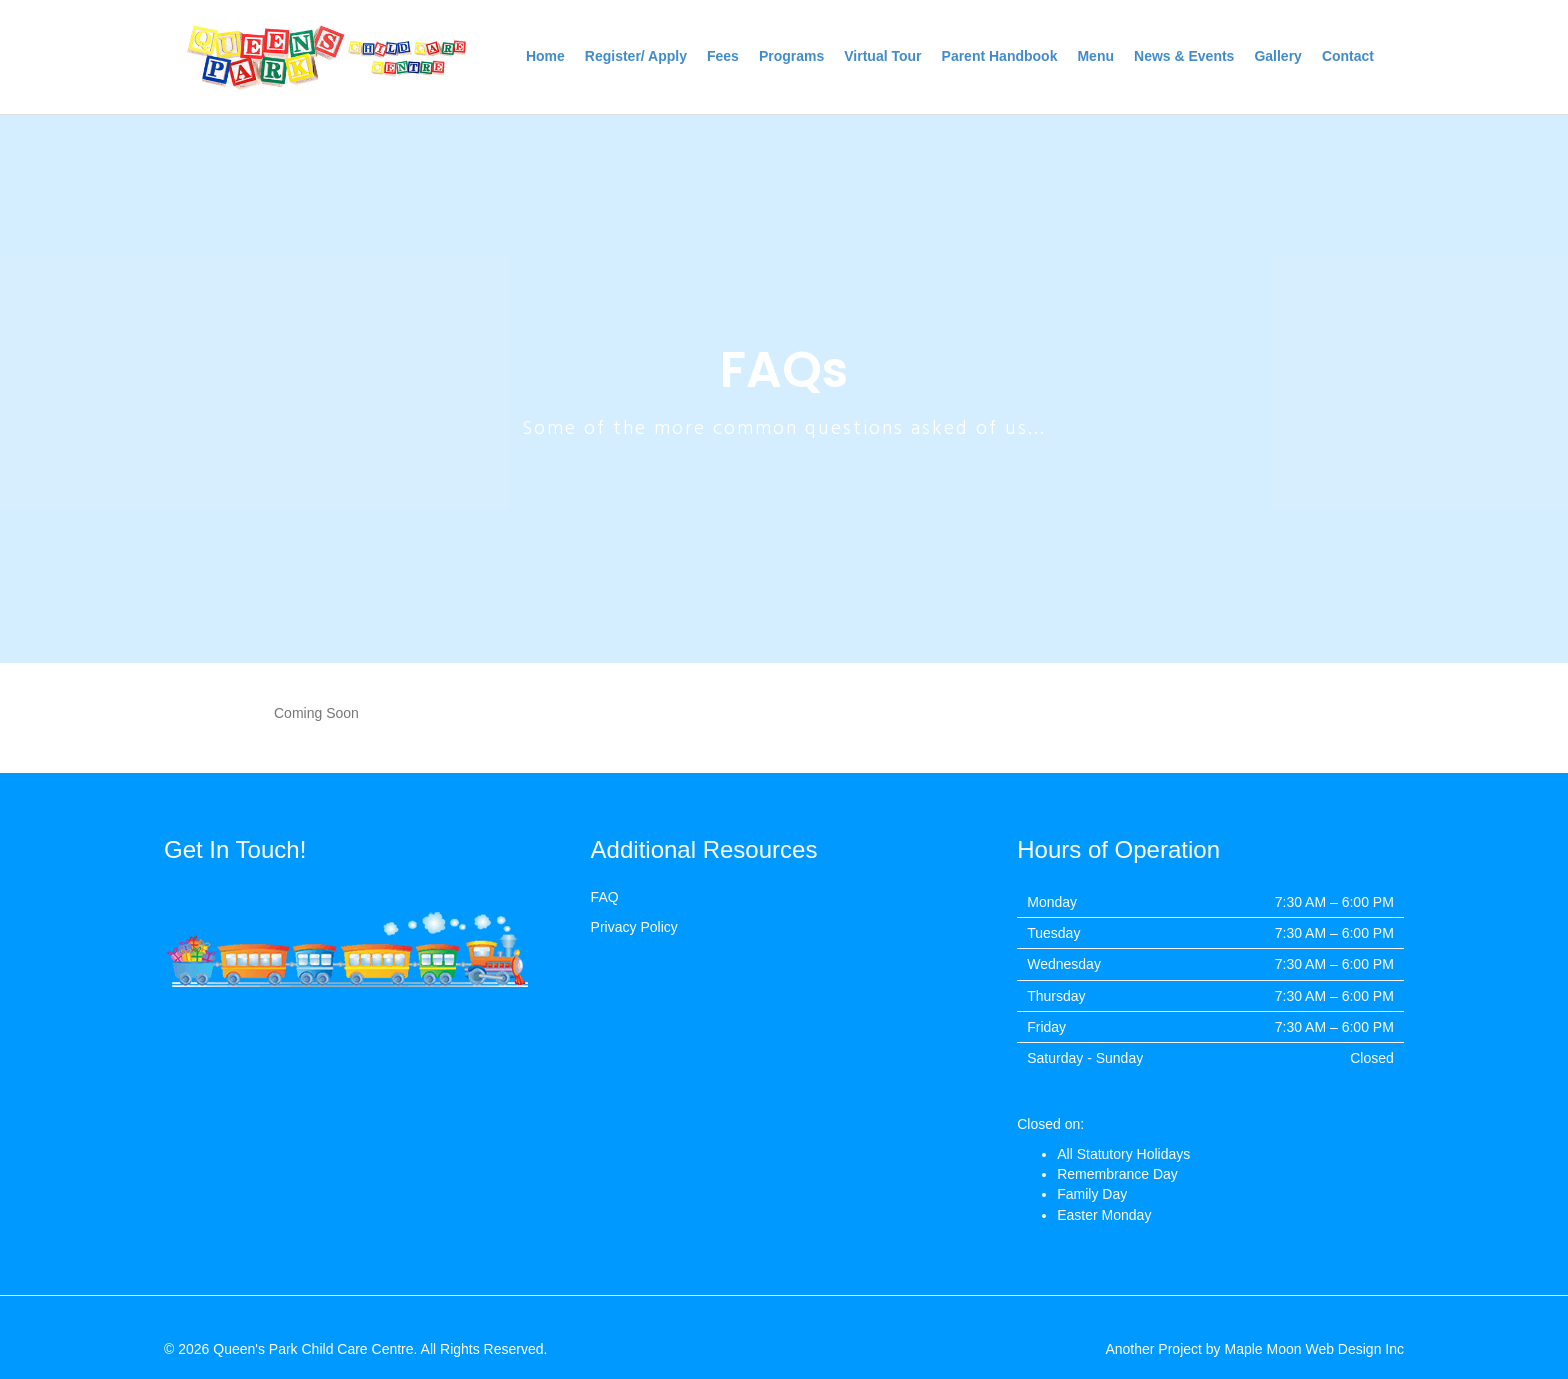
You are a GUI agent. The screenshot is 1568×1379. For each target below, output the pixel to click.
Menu (1095, 56)
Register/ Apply (636, 56)
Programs (791, 56)
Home (545, 56)
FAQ (605, 897)
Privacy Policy (634, 927)
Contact (1348, 56)
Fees (723, 56)
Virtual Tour (882, 56)
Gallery (1277, 56)
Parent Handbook (1000, 56)
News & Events (1184, 56)
